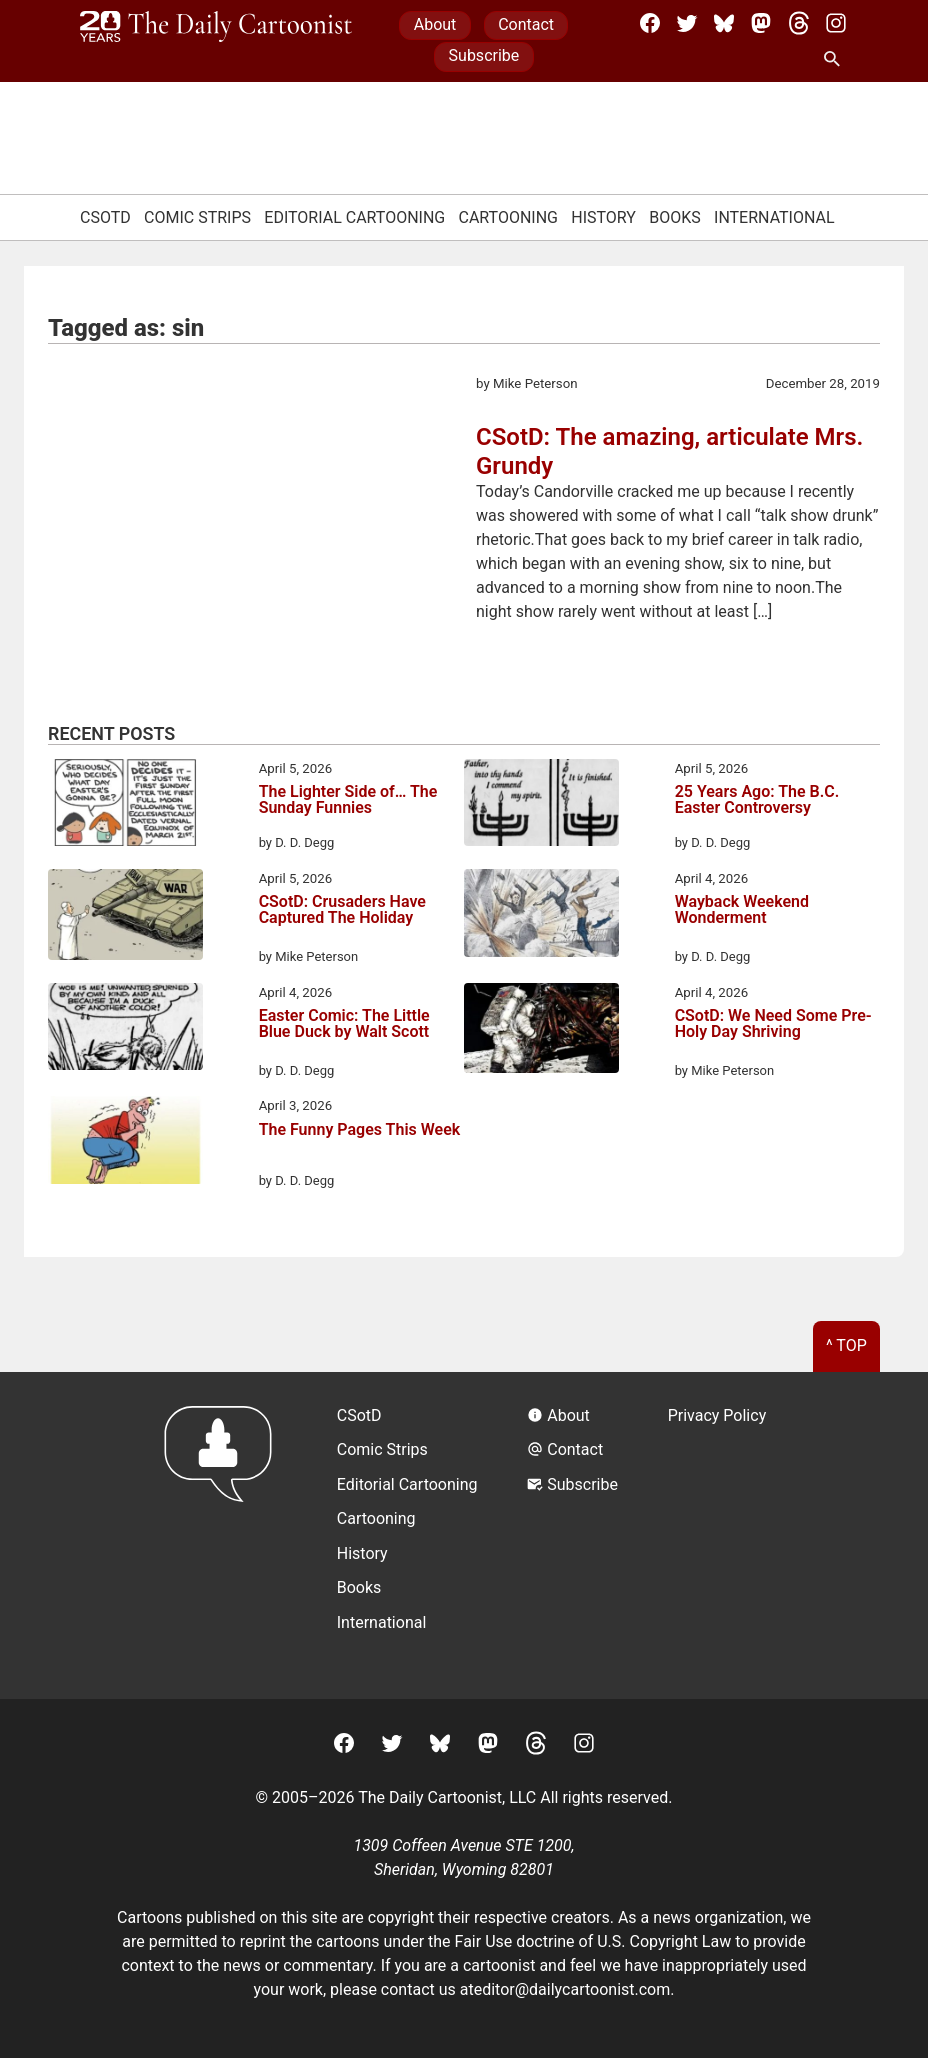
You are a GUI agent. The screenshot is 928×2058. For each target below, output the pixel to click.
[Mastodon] (761, 23)
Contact (526, 24)
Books (675, 217)
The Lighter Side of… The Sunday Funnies (348, 800)
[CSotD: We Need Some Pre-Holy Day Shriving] (541, 1032)
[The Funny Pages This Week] (125, 1143)
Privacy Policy (717, 1415)
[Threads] (799, 23)
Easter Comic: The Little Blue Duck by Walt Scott (344, 1024)
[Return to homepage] (224, 1535)
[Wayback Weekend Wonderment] (541, 916)
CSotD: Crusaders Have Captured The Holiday (342, 910)
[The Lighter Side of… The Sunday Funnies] (125, 806)
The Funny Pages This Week (360, 1130)
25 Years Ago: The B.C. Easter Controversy (757, 800)
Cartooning (508, 217)
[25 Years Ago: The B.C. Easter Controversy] (541, 806)
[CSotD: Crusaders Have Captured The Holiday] (125, 918)
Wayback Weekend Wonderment (742, 910)
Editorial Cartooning (354, 217)
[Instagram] (836, 23)
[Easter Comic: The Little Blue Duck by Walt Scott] (125, 1030)
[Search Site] (836, 60)
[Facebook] (650, 23)
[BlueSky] (724, 23)
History (603, 217)
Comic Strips (197, 217)
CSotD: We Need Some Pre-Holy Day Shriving (773, 1024)
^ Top (846, 1345)
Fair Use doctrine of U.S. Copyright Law (593, 1941)
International (774, 217)
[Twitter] (687, 23)
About (435, 24)
